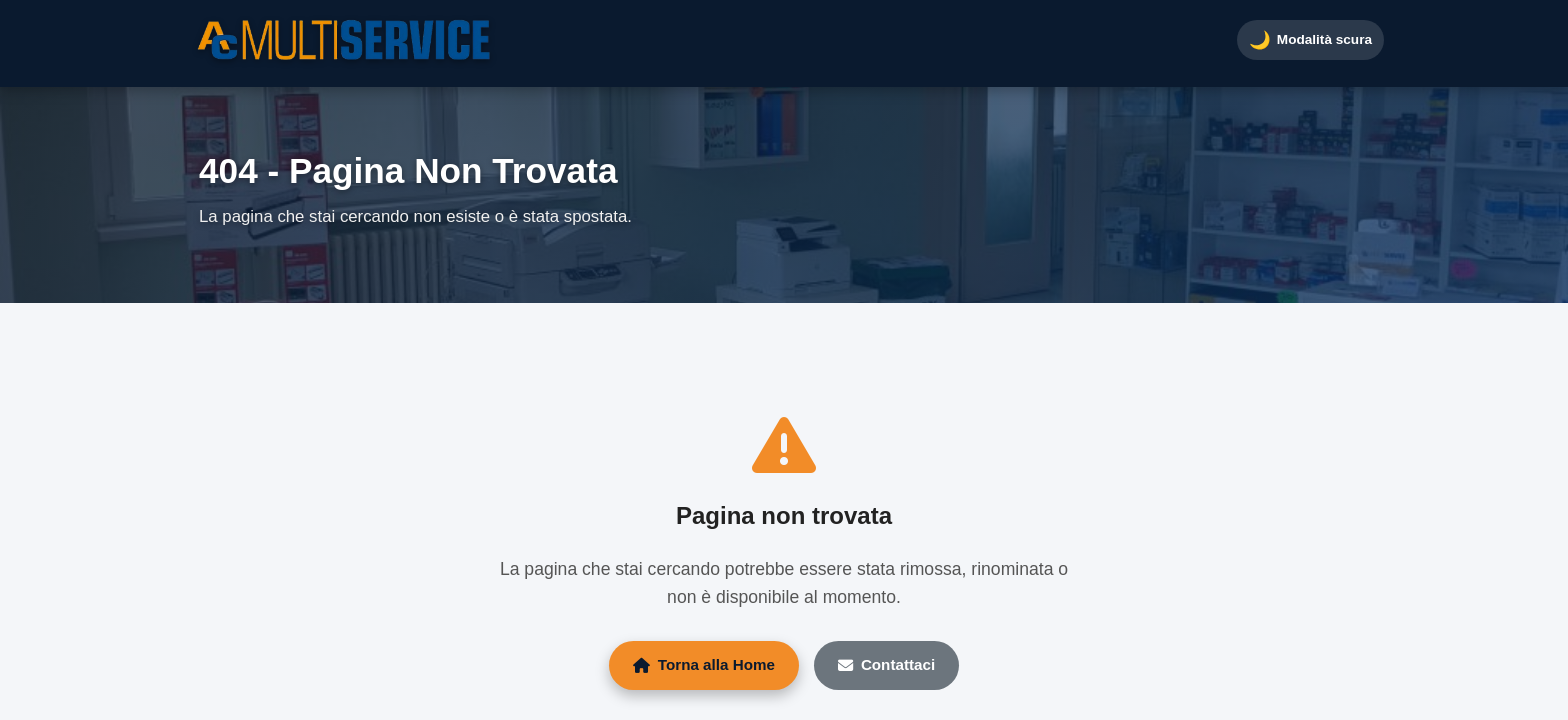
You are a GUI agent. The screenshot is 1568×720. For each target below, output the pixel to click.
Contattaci (886, 664)
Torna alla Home (704, 664)
